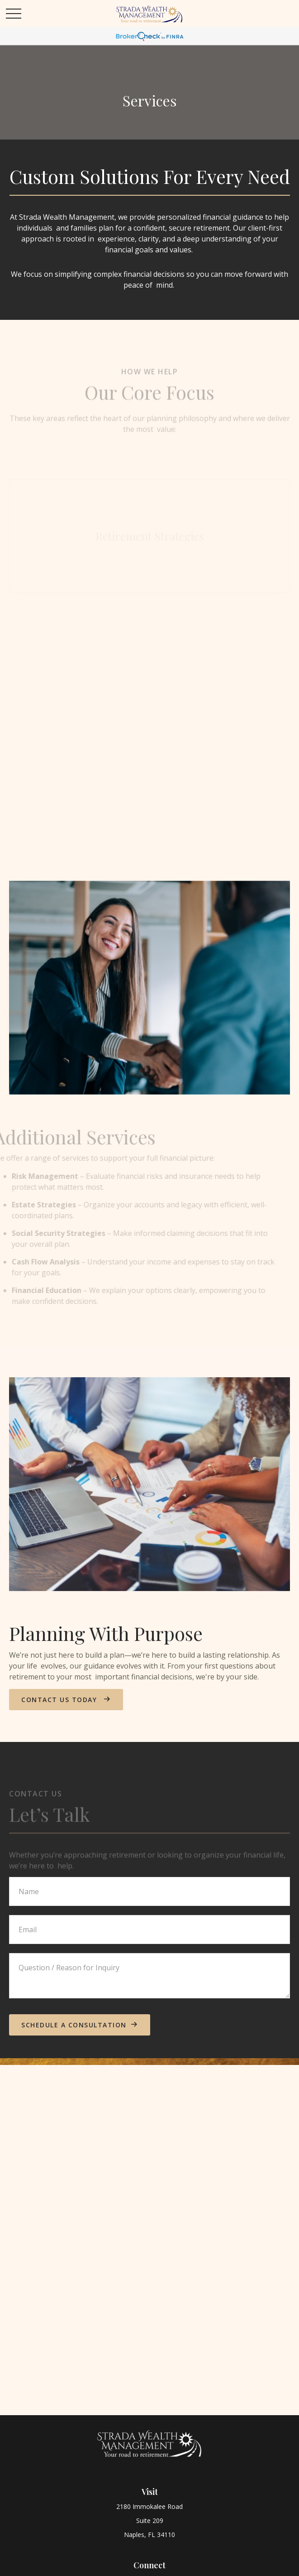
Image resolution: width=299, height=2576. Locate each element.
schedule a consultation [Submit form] (74, 2025)
